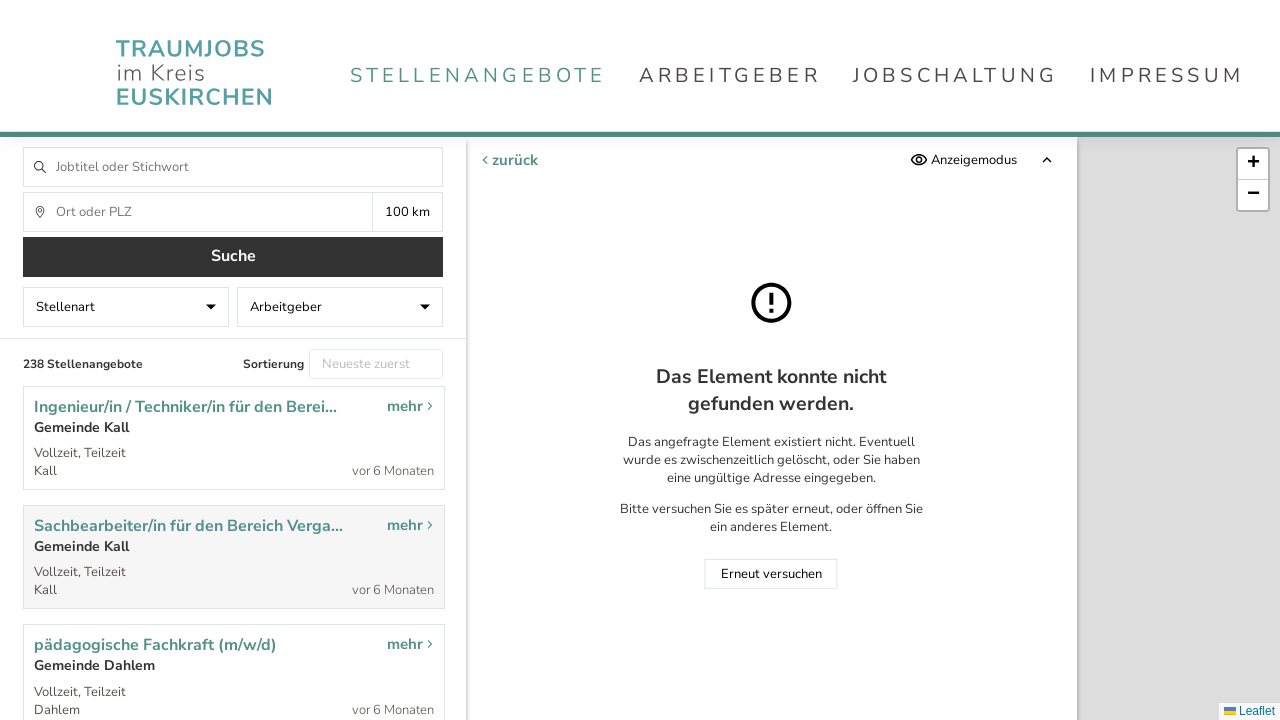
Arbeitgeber (730, 75)
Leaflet (1249, 711)
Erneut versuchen (771, 574)
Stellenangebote (478, 75)
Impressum (1167, 75)
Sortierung (273, 364)
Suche (233, 256)
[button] (1253, 164)
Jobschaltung (955, 75)
